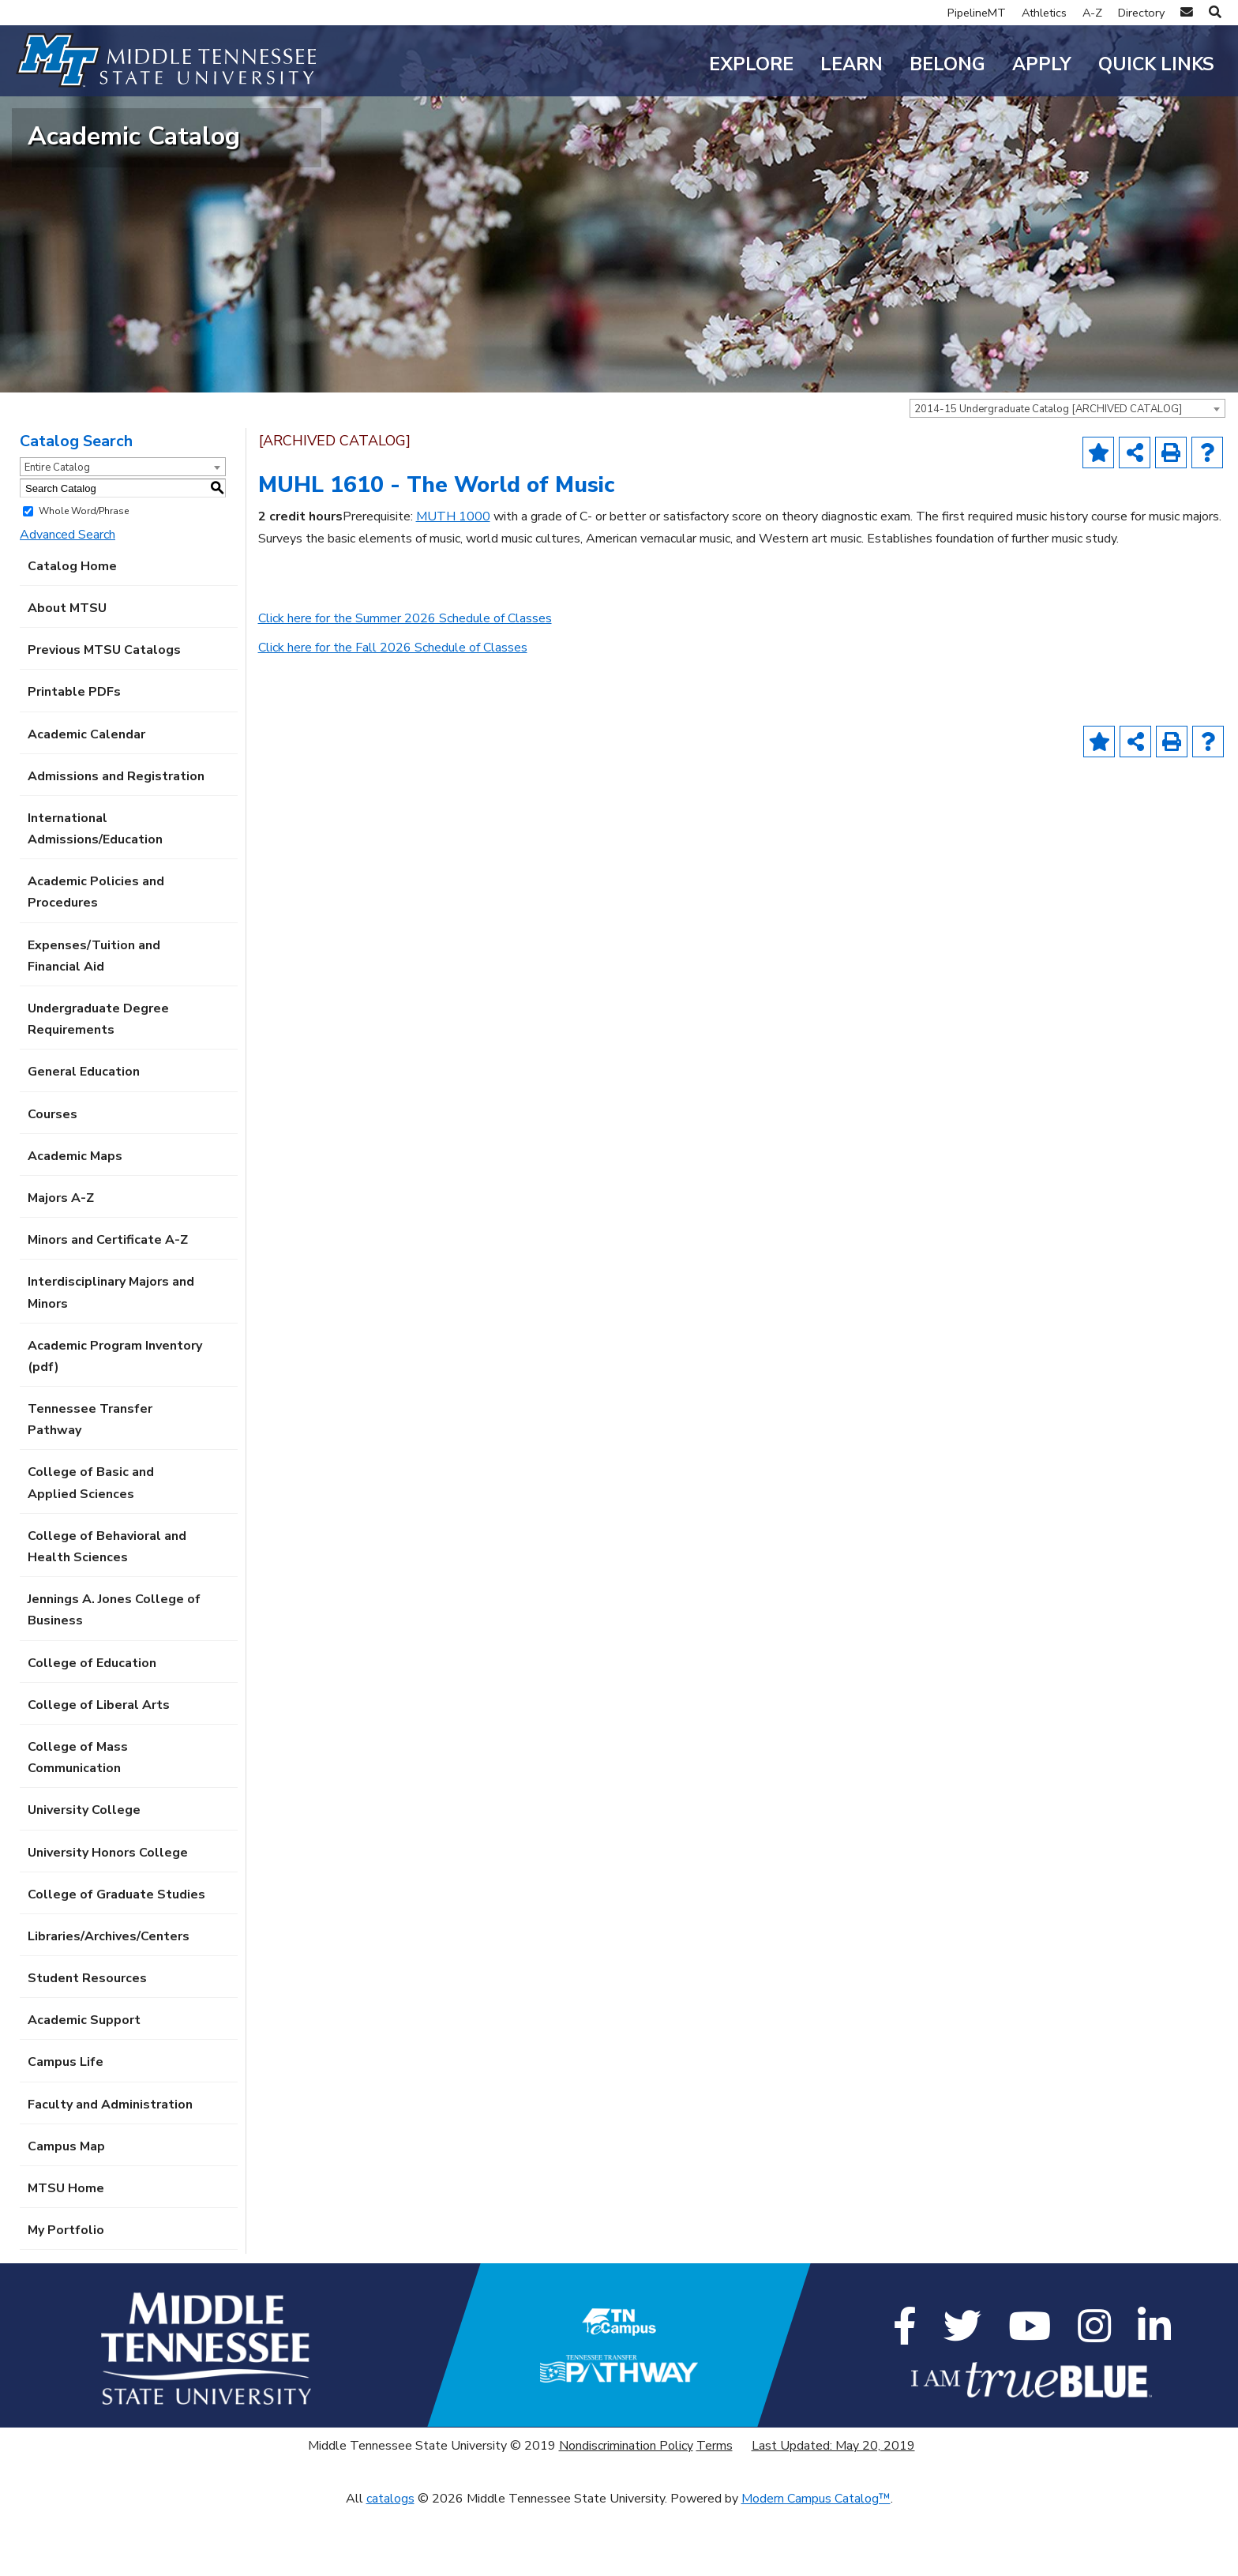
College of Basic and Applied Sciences (91, 1549)
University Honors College (108, 1918)
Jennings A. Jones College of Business (114, 1676)
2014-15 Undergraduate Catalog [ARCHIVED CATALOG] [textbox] (1048, 475)
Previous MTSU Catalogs (104, 716)
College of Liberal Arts (99, 1770)
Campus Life (65, 2128)
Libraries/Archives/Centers (108, 2002)
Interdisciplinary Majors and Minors (111, 1358)
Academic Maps (75, 1221)
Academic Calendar (86, 800)
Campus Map (66, 2212)
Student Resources (87, 2044)
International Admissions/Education (95, 894)
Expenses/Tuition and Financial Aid (94, 1021)
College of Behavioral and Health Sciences (107, 1612)
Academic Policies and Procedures (96, 958)
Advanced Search (67, 600)
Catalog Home (72, 631)
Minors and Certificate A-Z (108, 1306)
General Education (84, 1138)
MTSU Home (66, 2254)
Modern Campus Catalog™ (816, 2564)
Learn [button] (851, 64)
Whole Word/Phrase (84, 577)
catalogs (390, 2564)
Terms (714, 2511)
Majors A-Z (61, 1264)
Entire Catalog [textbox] (57, 534)
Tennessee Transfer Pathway (90, 1485)
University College (84, 1876)
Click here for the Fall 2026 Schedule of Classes (392, 714)
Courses (52, 1179)
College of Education (92, 1728)
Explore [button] (751, 64)
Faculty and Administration (110, 2170)
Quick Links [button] (1156, 64)
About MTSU (67, 674)
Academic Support (84, 2086)
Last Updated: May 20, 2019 (833, 2511)
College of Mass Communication (78, 1823)
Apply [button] (1041, 64)
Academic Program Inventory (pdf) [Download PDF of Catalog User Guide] (115, 1422)
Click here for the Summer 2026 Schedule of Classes (405, 684)
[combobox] (1067, 474)
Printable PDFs (74, 758)
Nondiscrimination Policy (626, 2511)
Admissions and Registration (116, 842)
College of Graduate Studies (116, 1960)
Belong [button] (947, 64)
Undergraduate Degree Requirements (98, 1085)
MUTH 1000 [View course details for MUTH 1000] (453, 582)
